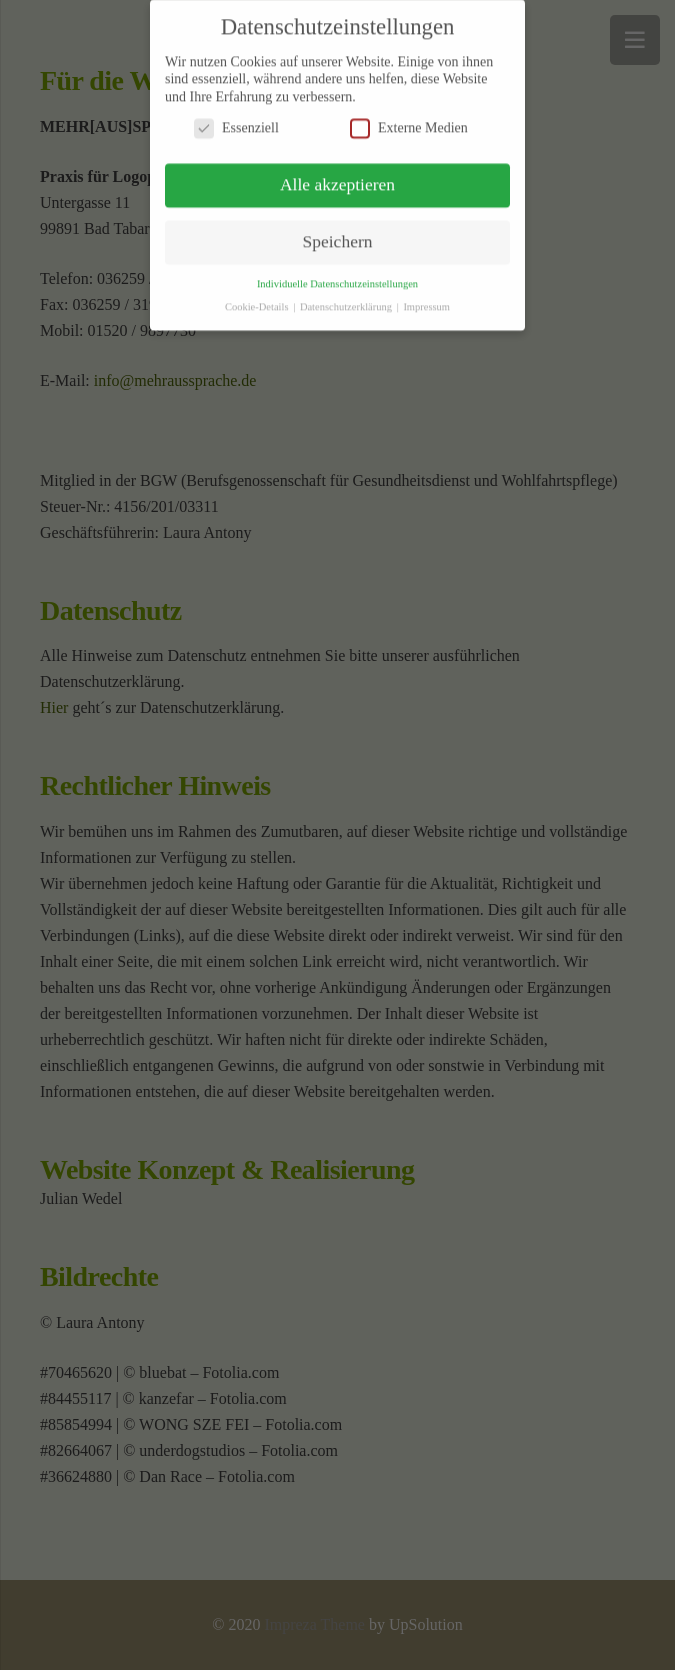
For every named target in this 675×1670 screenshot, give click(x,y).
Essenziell (236, 122)
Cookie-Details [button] (258, 300)
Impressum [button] (426, 300)
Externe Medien (409, 122)
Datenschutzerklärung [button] (347, 300)
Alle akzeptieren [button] (337, 178)
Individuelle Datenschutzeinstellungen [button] (337, 277)
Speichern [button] (338, 235)
